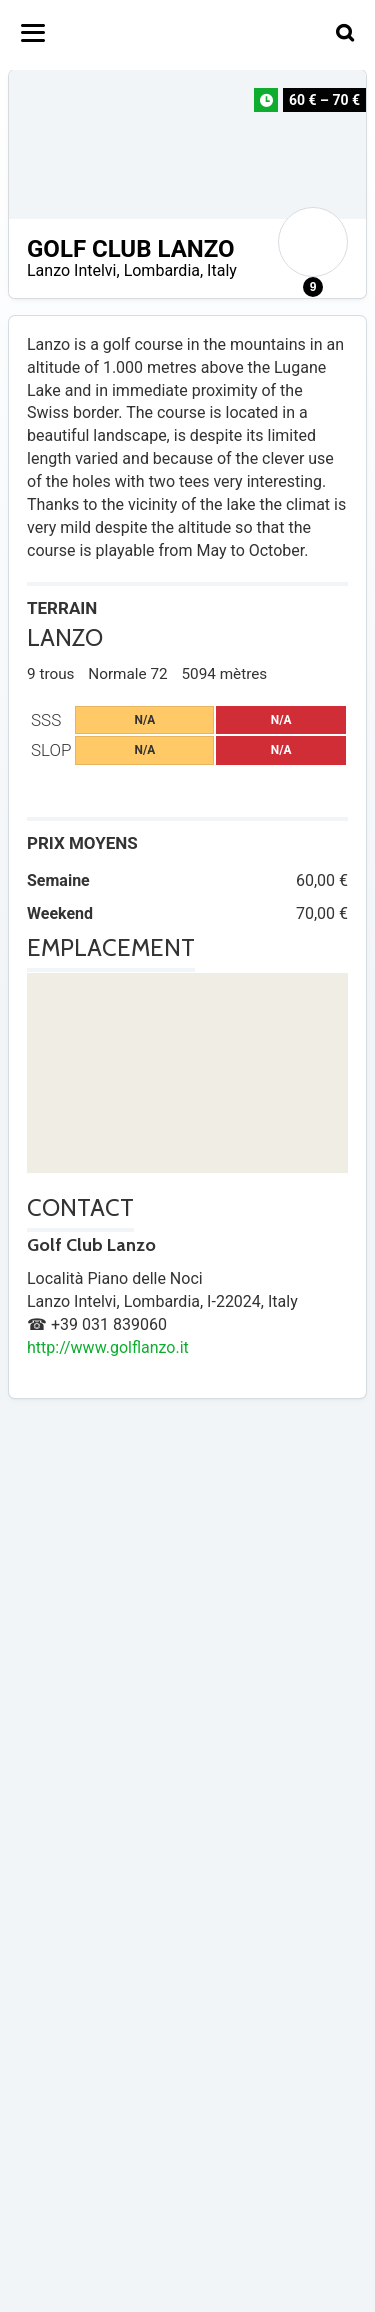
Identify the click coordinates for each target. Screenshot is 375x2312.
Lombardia (162, 270)
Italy (222, 270)
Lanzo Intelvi (72, 270)
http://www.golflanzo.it (108, 1347)
